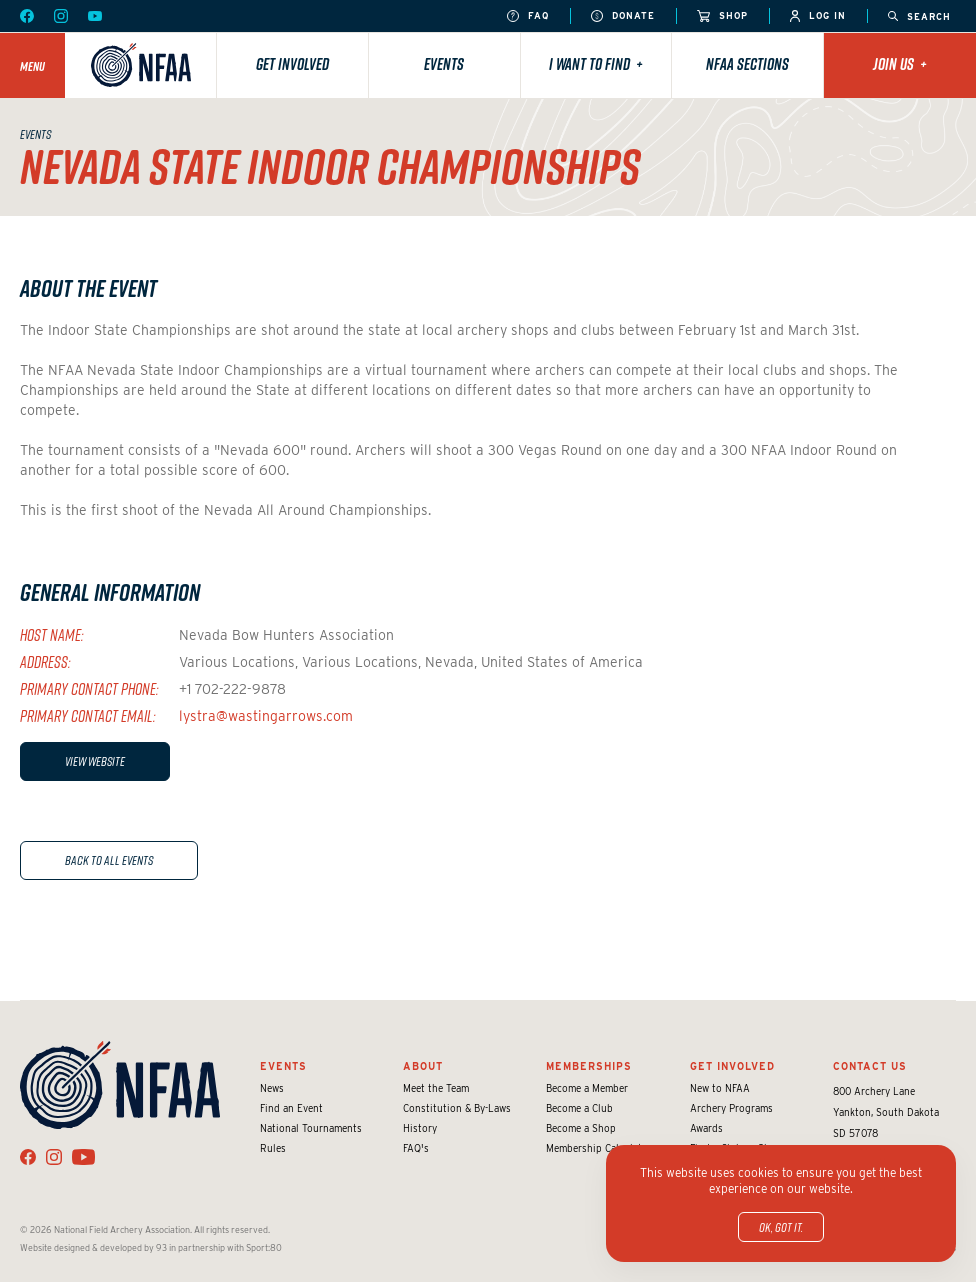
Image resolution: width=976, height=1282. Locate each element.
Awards (706, 1128)
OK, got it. (781, 1227)
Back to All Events (109, 860)
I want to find (596, 64)
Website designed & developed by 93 (93, 1247)
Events (444, 64)
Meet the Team (436, 1088)
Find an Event (291, 1108)
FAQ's (416, 1148)
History (420, 1128)
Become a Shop (581, 1128)
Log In (818, 16)
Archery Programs (731, 1108)
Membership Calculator (599, 1148)
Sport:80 (264, 1247)
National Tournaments (311, 1128)
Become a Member (587, 1088)
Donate (623, 16)
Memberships (589, 1066)
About (423, 1066)
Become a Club (579, 1108)
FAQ (528, 16)
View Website (95, 761)
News (272, 1088)
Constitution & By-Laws (457, 1108)
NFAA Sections (747, 64)
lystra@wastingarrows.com (266, 716)
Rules (273, 1148)
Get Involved (292, 64)
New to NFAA (720, 1088)
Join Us (900, 64)
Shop (722, 16)
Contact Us (870, 1066)
